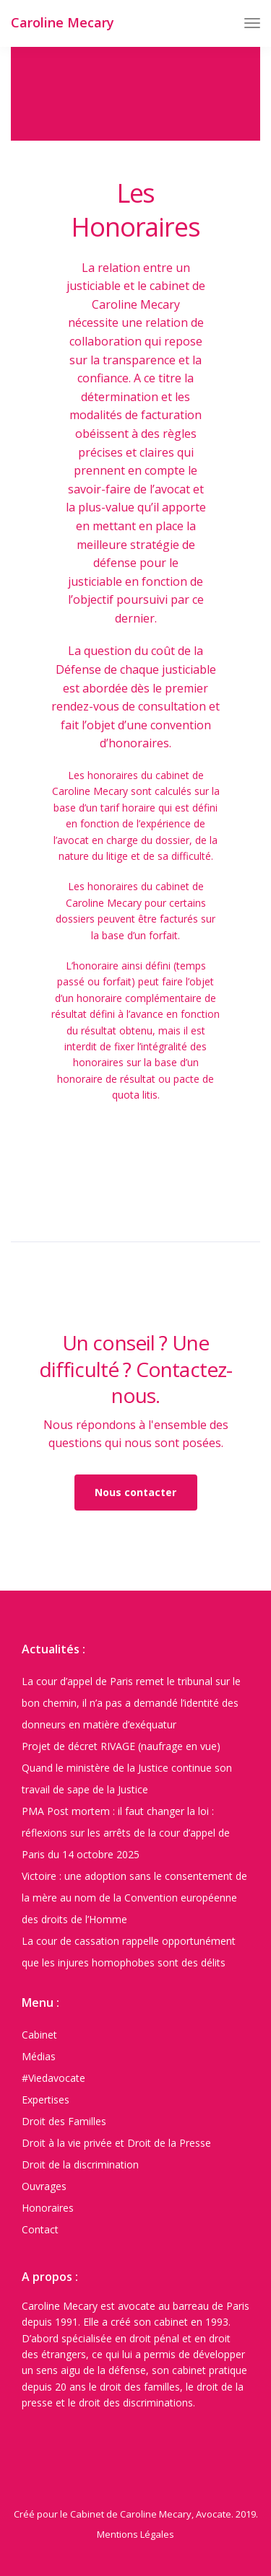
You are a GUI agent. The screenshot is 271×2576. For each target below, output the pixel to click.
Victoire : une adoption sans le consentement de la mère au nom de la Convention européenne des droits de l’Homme (134, 1897)
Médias (39, 2056)
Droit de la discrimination (80, 2164)
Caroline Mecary (62, 22)
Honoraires (48, 2208)
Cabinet (39, 2034)
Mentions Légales (135, 2534)
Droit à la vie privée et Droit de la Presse (116, 2143)
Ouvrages (44, 2186)
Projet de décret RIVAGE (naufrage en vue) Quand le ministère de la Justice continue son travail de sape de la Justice (127, 1767)
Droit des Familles (64, 2121)
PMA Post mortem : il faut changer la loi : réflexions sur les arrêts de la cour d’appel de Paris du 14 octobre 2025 (126, 1832)
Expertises (45, 2099)
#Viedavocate (53, 2078)
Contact (40, 2229)
